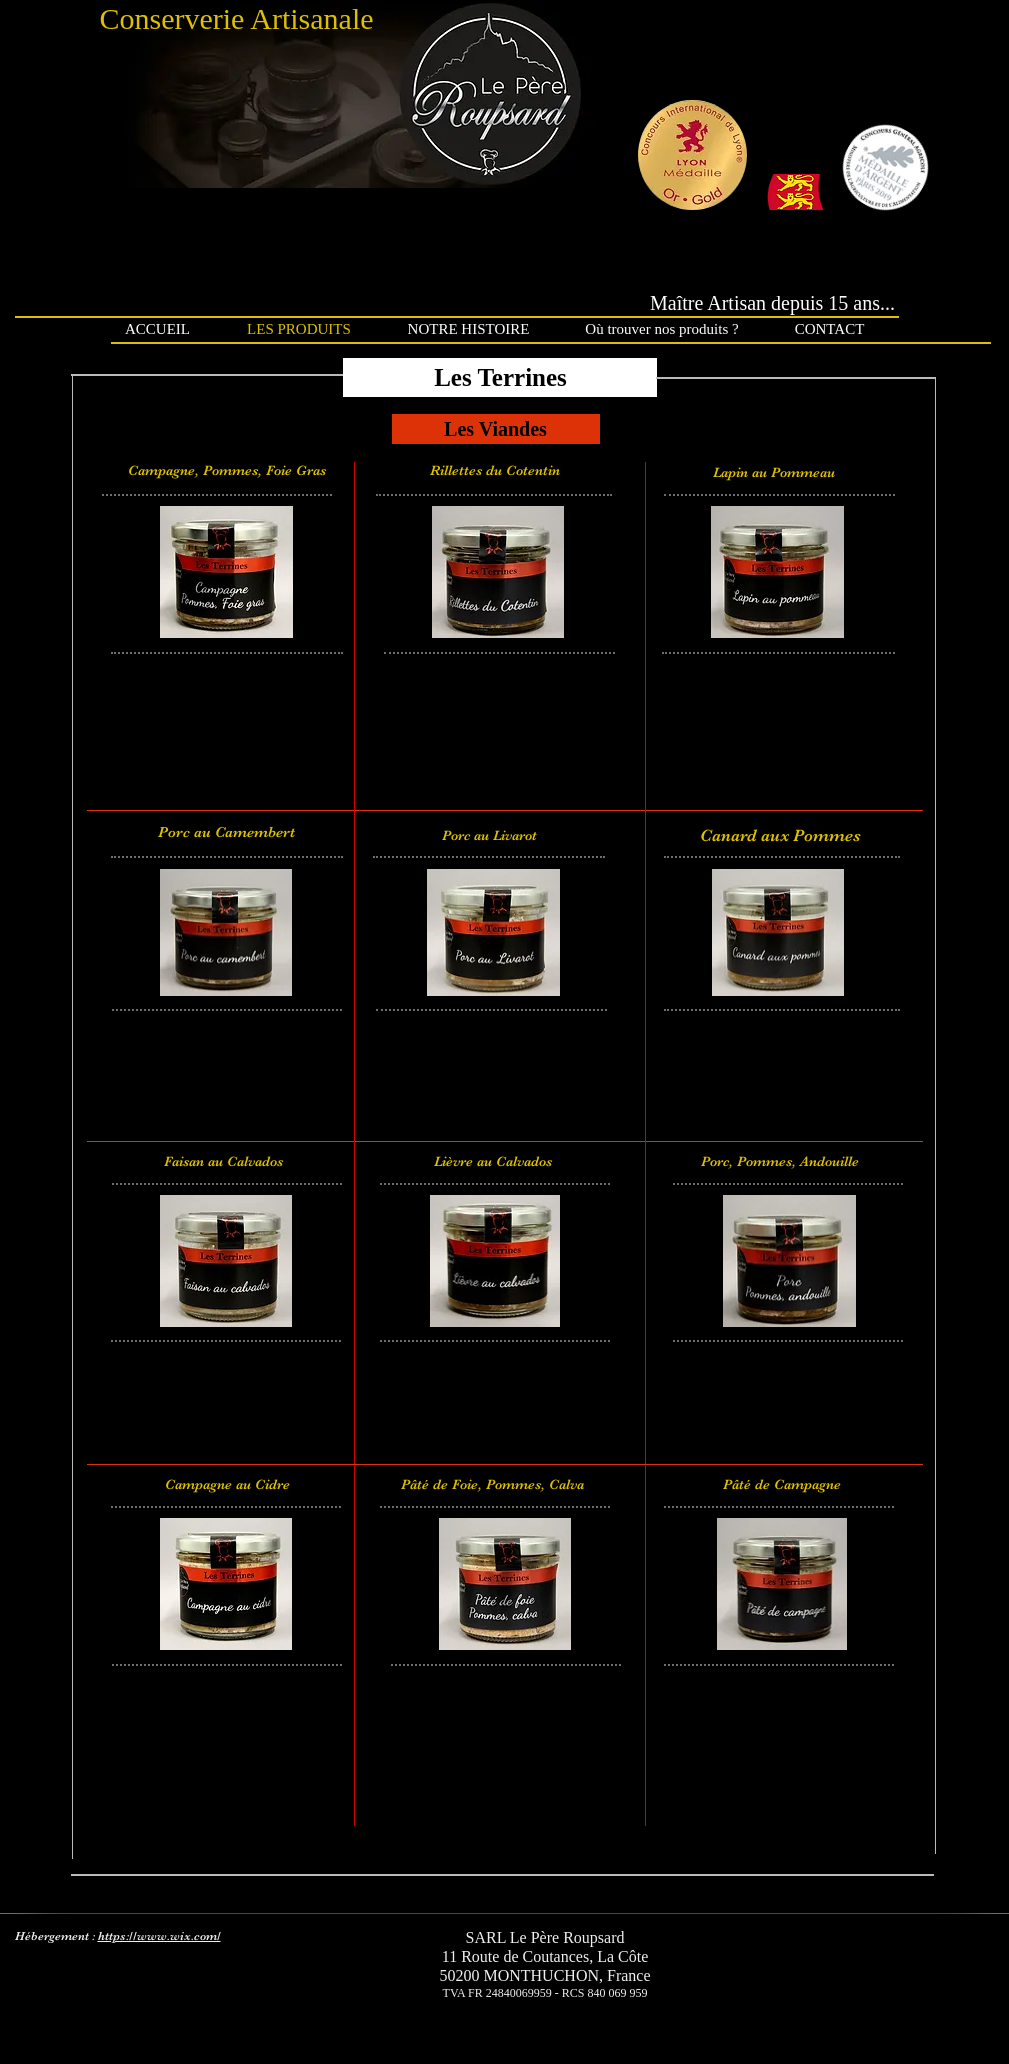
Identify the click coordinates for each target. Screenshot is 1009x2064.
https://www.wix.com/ (159, 1936)
